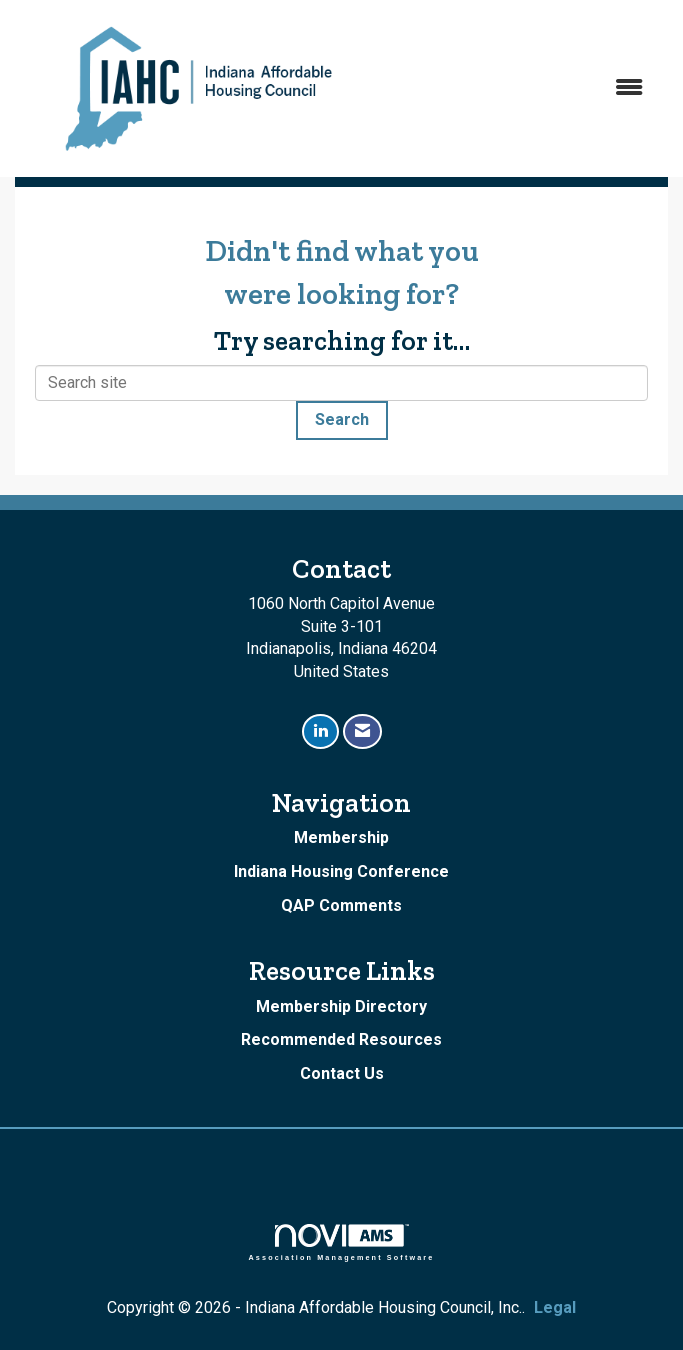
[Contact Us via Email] (362, 731)
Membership (341, 837)
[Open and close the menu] (522, 88)
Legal (555, 1307)
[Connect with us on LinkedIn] (320, 731)
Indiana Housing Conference (341, 871)
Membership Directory (341, 1006)
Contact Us (342, 1073)
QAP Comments (341, 905)
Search (342, 419)
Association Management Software (342, 1242)
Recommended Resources (341, 1039)
